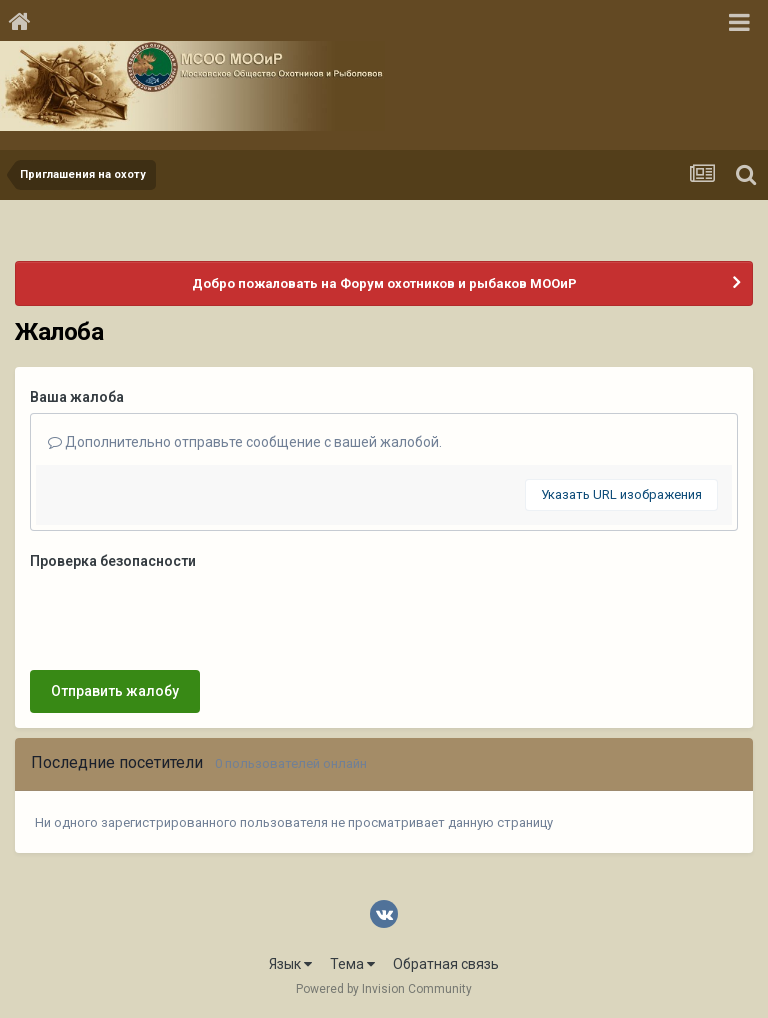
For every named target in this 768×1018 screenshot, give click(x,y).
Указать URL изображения (621, 494)
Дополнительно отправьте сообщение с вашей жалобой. (245, 442)
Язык (290, 964)
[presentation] (182, 616)
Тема (352, 964)
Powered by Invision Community (384, 989)
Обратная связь (446, 964)
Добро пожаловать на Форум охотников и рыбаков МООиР (384, 283)
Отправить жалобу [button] (115, 691)
